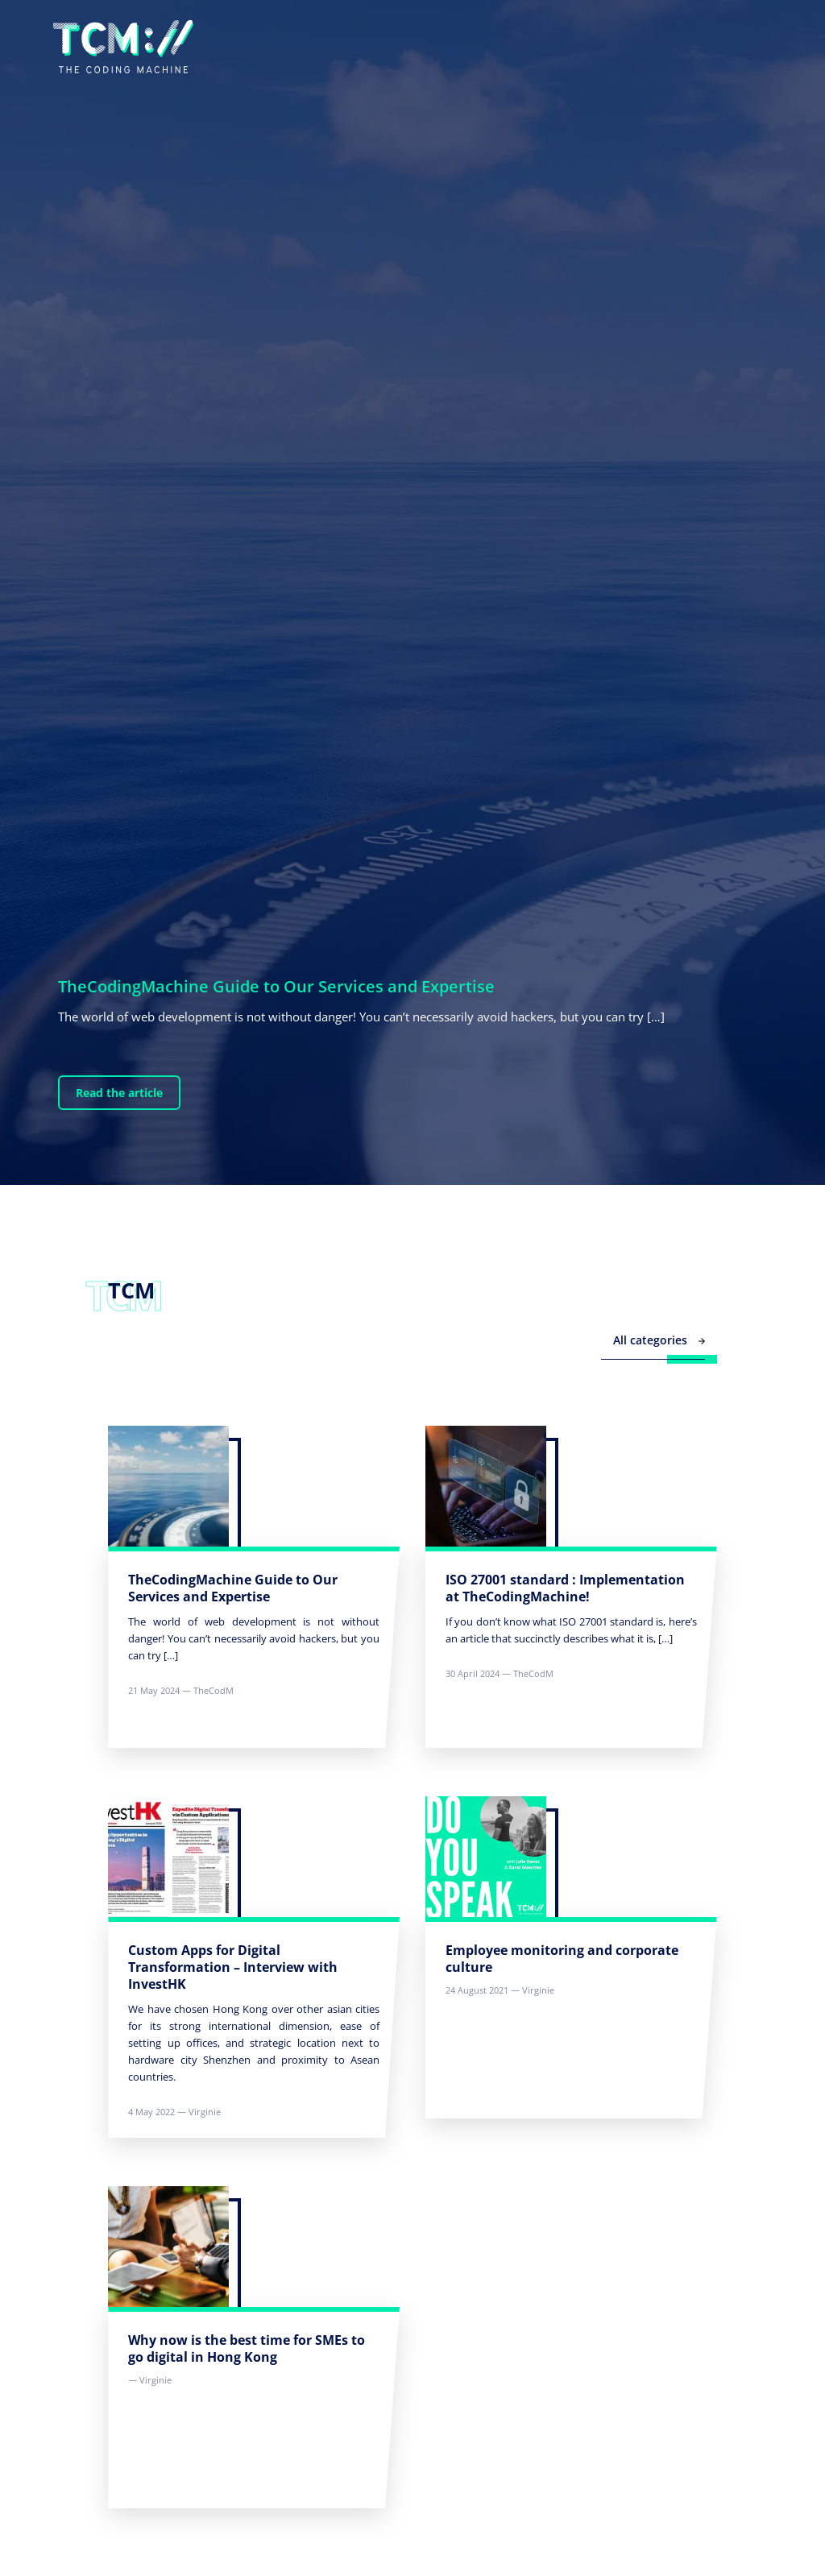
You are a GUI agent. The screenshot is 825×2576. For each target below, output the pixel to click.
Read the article (119, 1092)
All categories (659, 1340)
